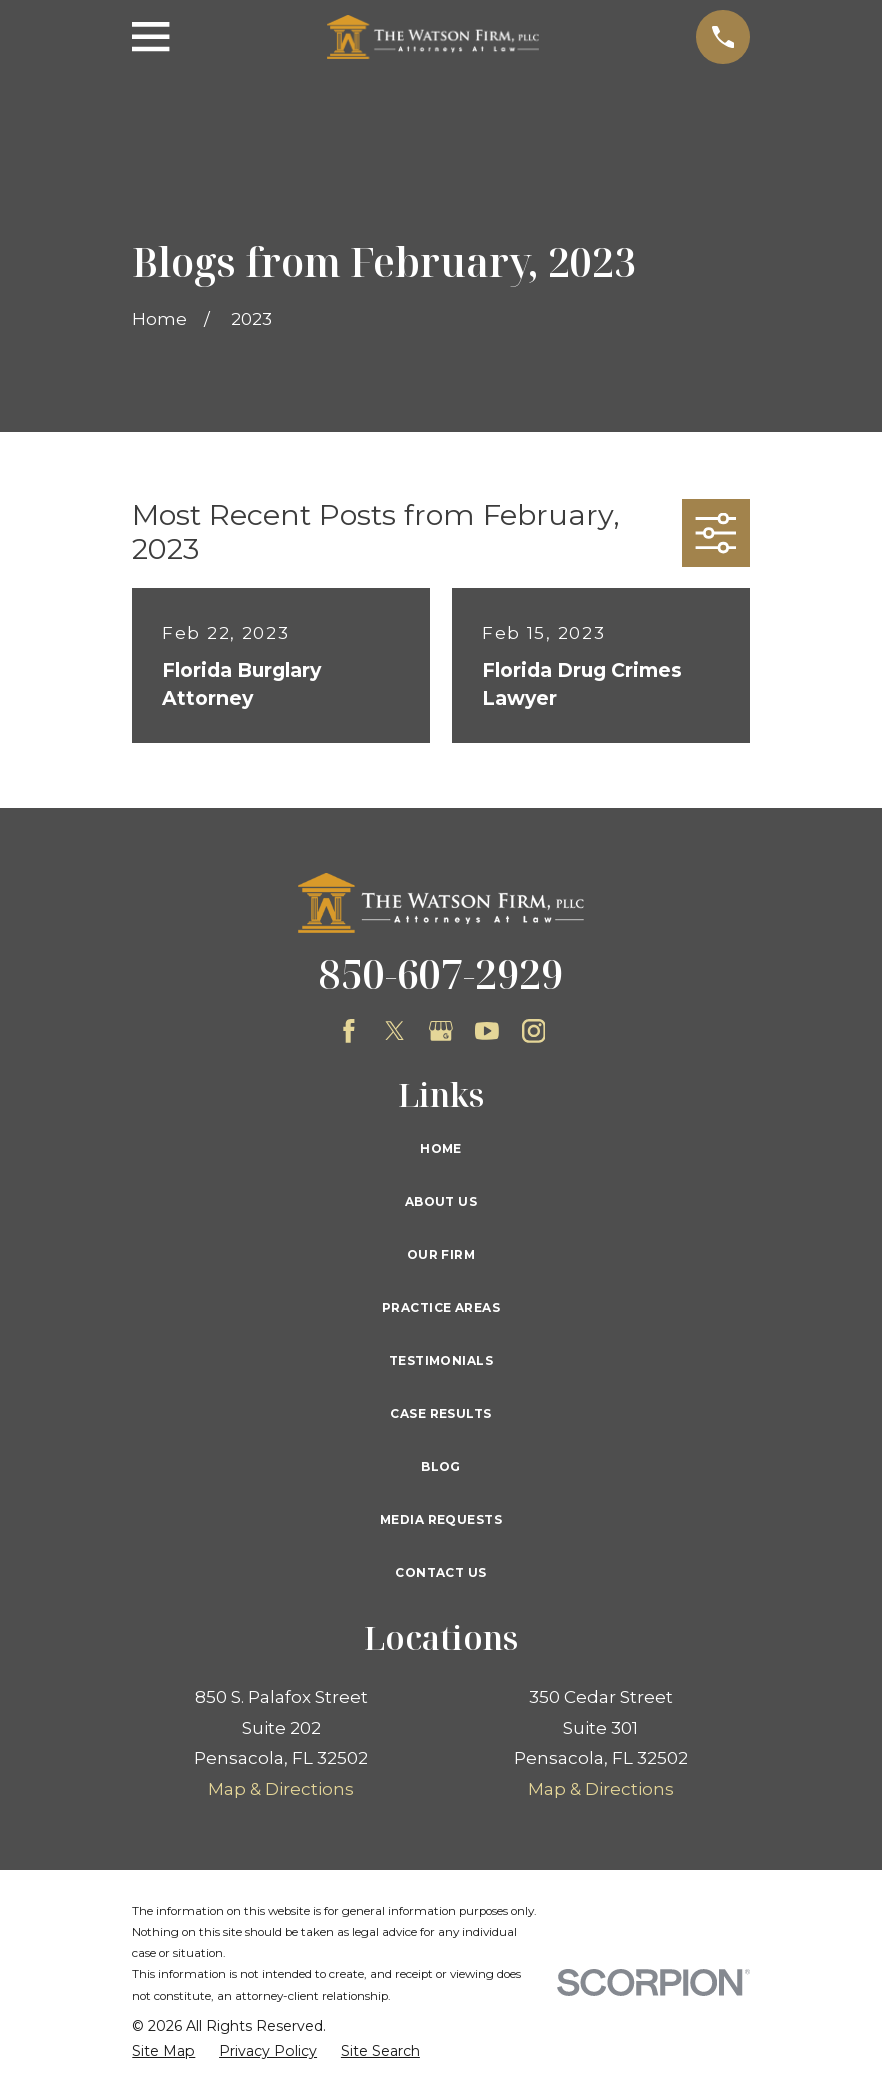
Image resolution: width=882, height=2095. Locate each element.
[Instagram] (534, 1031)
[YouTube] (487, 1031)
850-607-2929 (441, 973)
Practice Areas (441, 1307)
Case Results (440, 1413)
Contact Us (440, 1572)
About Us (441, 1201)
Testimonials (441, 1360)
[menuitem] (163, 2052)
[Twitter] (395, 1031)
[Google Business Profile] (441, 1031)
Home (441, 1148)
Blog (441, 1466)
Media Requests (441, 1519)
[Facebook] (349, 1031)
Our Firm (441, 1254)
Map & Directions (281, 1789)
